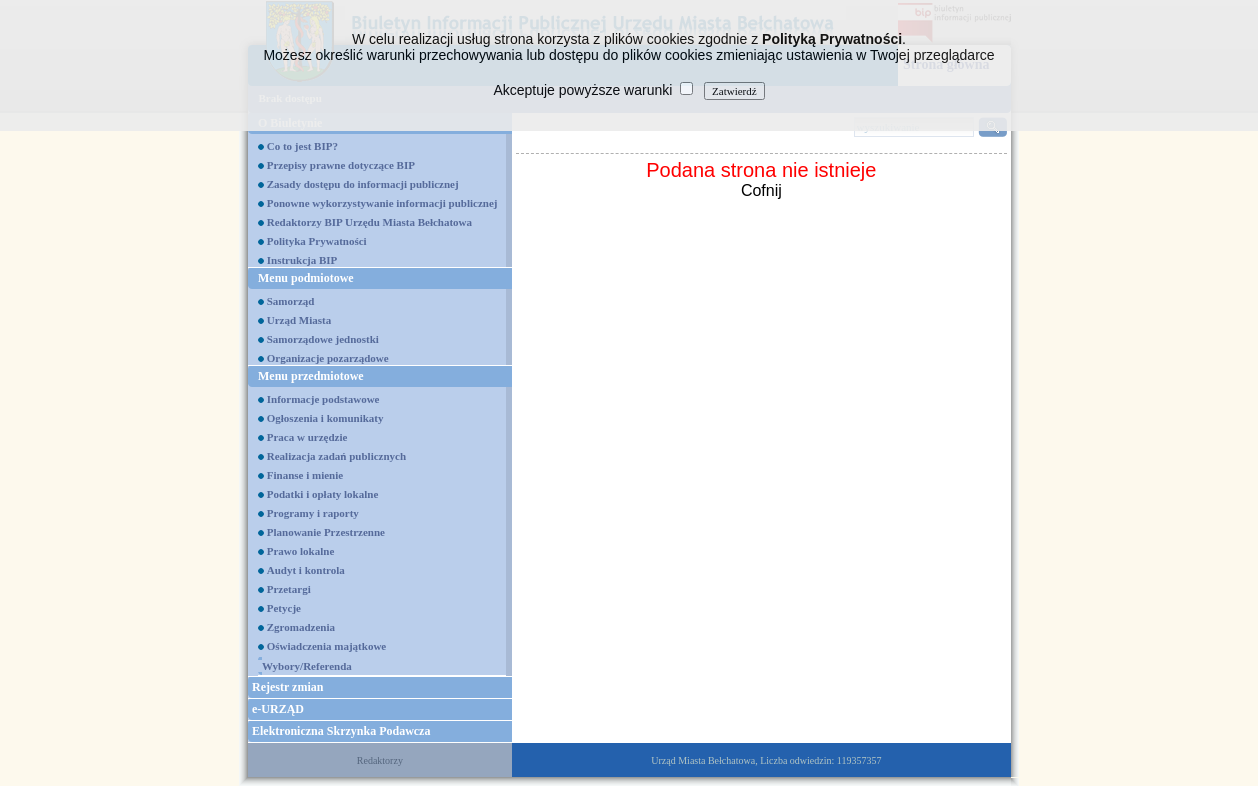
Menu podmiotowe (306, 278)
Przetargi (289, 589)
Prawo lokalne (301, 551)
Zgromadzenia (301, 627)
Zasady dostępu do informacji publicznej (363, 184)
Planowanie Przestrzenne (326, 532)
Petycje (284, 608)
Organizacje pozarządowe (328, 358)
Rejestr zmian (287, 687)
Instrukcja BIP (302, 260)
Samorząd (291, 301)
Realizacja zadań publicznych (336, 456)
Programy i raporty (313, 513)
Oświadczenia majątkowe (326, 646)
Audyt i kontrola (306, 570)
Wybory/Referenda (307, 666)
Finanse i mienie (305, 475)
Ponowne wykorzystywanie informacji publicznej (382, 203)
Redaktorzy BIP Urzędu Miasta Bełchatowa (369, 222)
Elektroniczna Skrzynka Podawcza (341, 731)
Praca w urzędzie (307, 437)
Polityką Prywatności (832, 39)
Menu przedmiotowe (311, 376)
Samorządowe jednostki (323, 339)
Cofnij (761, 190)
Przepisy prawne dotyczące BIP (341, 165)
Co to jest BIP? (302, 146)
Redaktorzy (380, 760)
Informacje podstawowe (323, 399)
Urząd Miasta (299, 320)
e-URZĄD (278, 709)
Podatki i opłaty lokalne (323, 494)
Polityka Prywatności (317, 241)
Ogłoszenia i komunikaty (325, 418)
